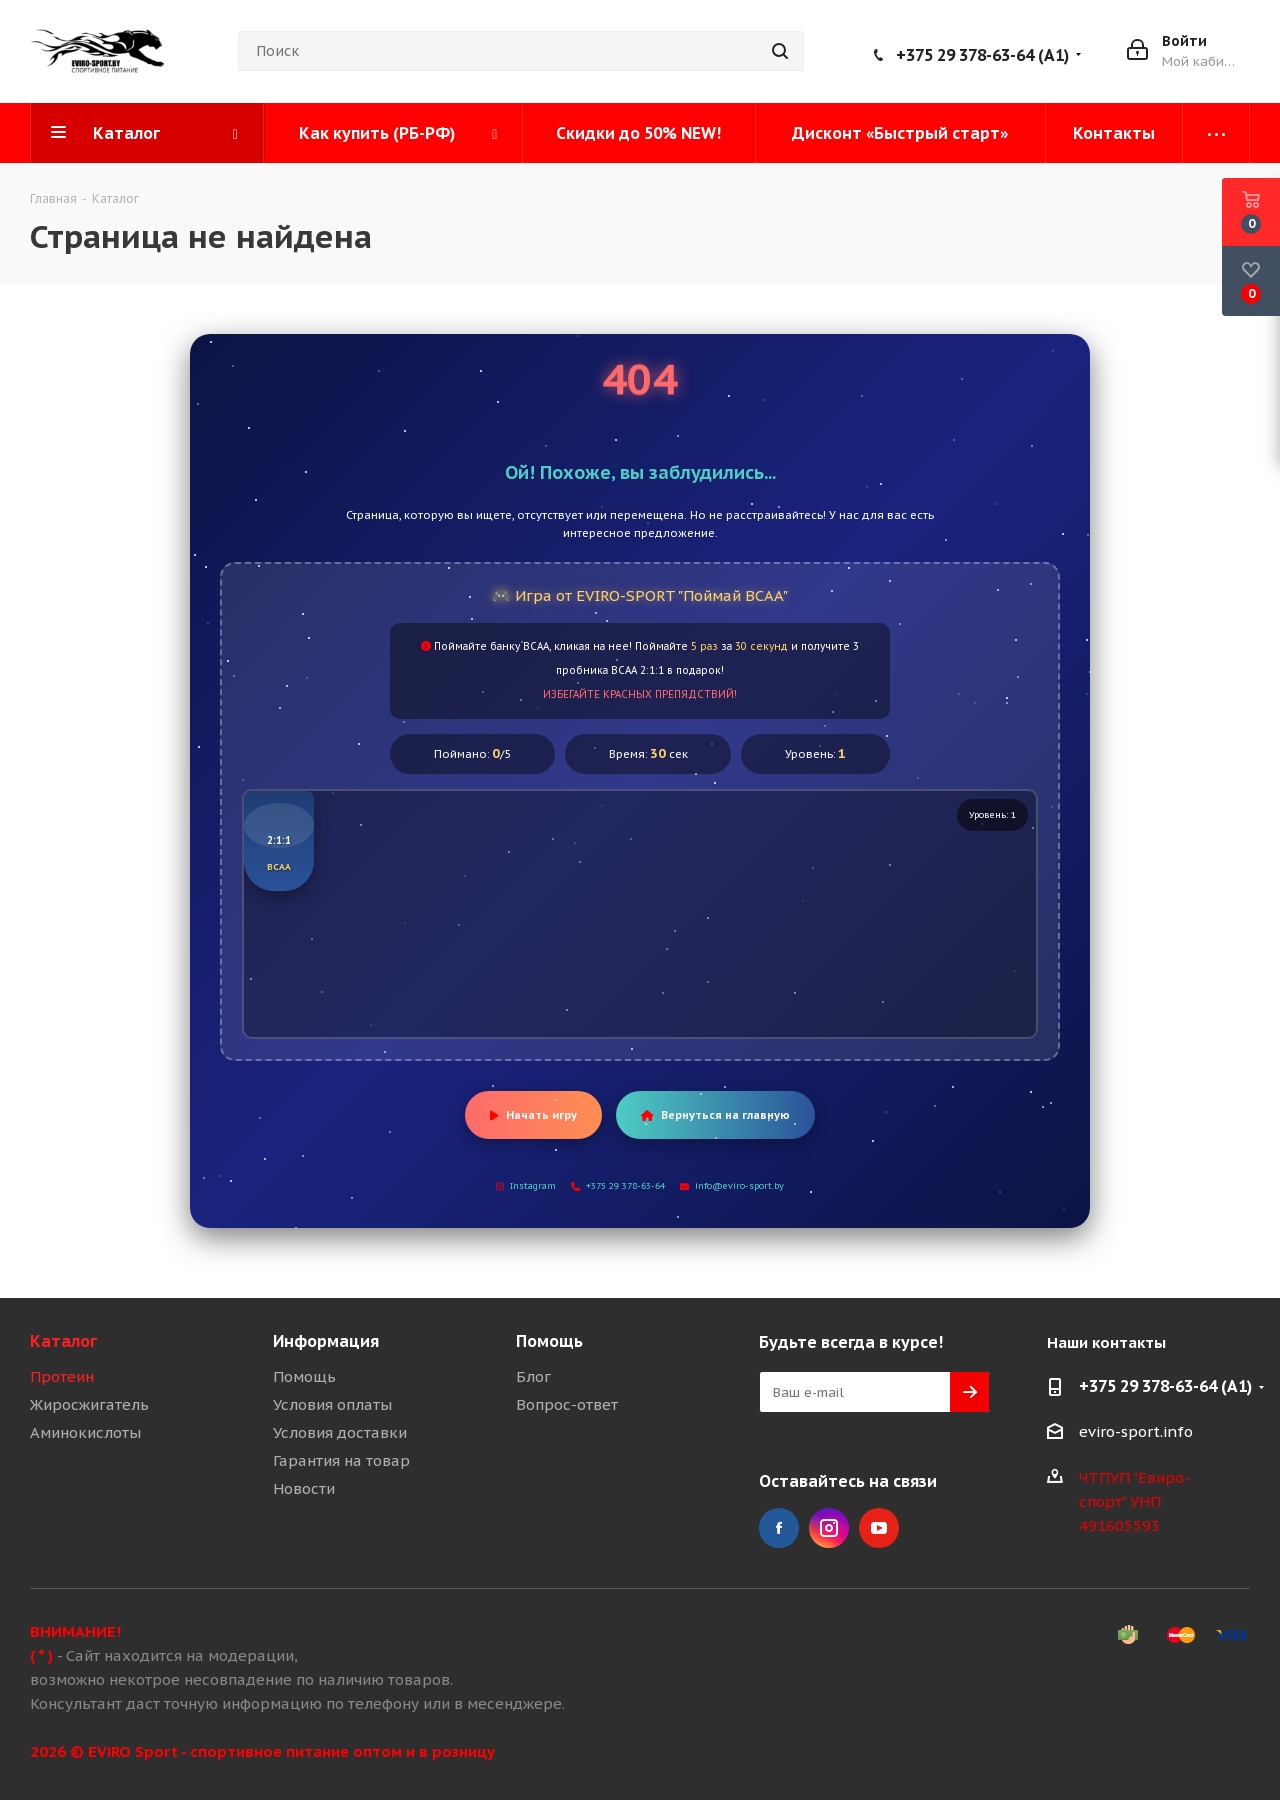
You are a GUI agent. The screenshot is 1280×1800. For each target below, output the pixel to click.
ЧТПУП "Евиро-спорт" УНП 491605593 (1134, 1501)
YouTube (879, 1528)
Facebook (779, 1528)
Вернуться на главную (715, 1115)
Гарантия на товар (341, 1460)
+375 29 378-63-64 (618, 1185)
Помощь (304, 1376)
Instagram (526, 1185)
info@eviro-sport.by (732, 1185)
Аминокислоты (85, 1432)
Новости (304, 1488)
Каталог (63, 1341)
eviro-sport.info (1136, 1431)
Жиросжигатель (89, 1404)
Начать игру (533, 1115)
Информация (326, 1341)
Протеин (62, 1376)
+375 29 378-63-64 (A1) (982, 55)
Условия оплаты (332, 1404)
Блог (533, 1376)
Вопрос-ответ (567, 1404)
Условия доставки (340, 1432)
